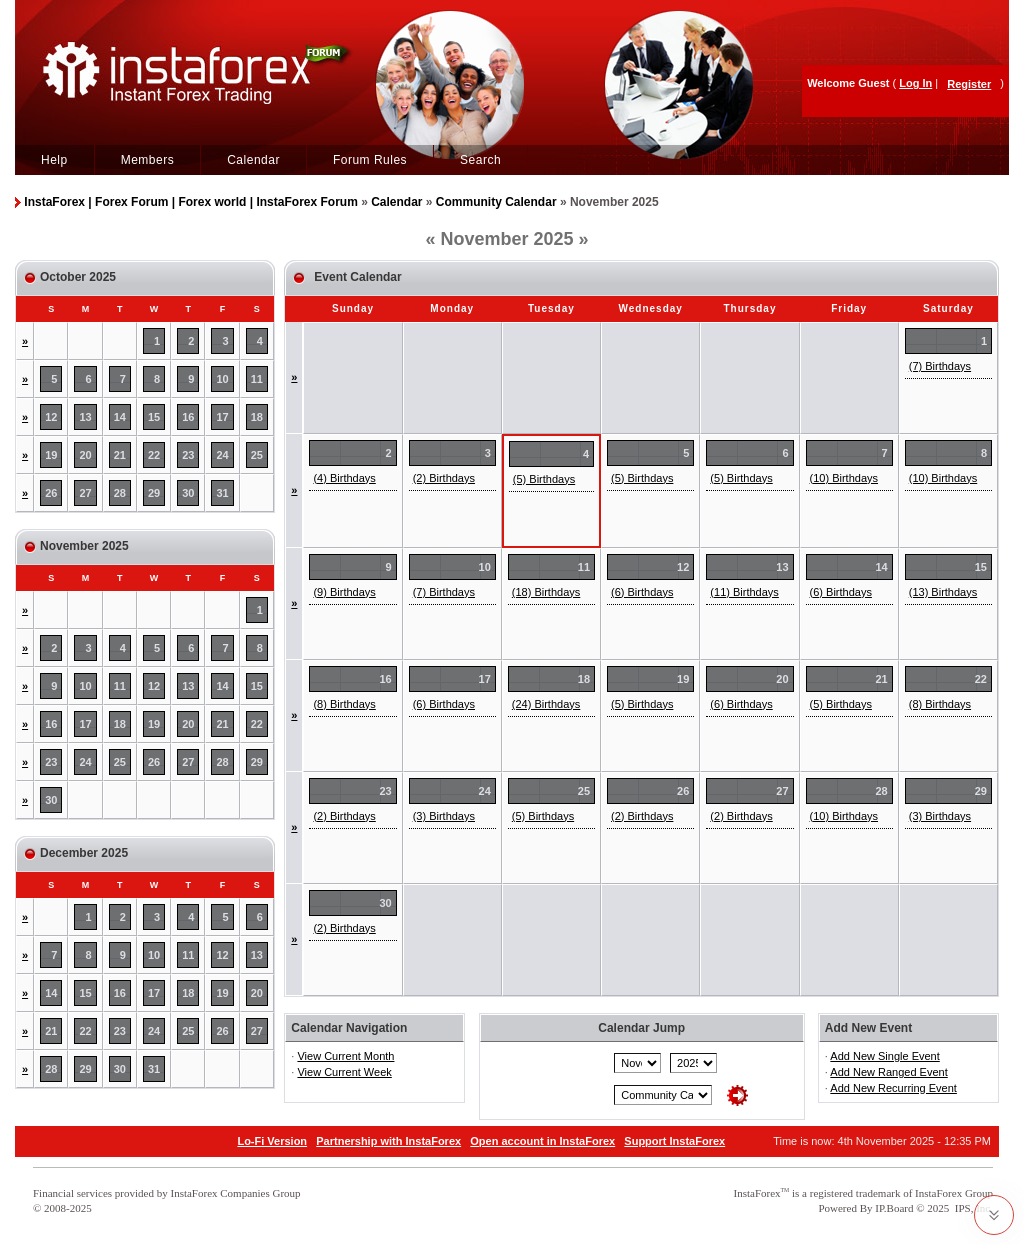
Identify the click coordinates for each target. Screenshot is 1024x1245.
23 (188, 455)
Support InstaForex (674, 1141)
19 (51, 455)
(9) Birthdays (344, 592)
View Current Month (345, 1056)
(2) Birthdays (444, 478)
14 (120, 417)
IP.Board (894, 1208)
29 (154, 493)
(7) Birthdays (940, 366)
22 (154, 455)
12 (51, 417)
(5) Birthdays (544, 479)
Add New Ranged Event (888, 1072)
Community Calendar (496, 202)
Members (148, 160)
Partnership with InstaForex (388, 1141)
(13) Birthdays (943, 592)
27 (85, 493)
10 (222, 379)
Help (54, 160)
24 (222, 455)
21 (120, 455)
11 (257, 379)
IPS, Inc (972, 1208)
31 (222, 493)
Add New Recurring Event (893, 1088)
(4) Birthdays (344, 478)
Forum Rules (370, 160)
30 (188, 493)
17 (222, 417)
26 (51, 493)
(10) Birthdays (844, 478)
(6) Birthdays (642, 592)
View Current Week (344, 1072)
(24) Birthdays (546, 704)
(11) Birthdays (744, 592)
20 (85, 455)
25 (257, 455)
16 (188, 417)
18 (257, 417)
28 (120, 493)
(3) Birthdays (444, 816)
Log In (915, 83)
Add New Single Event (884, 1056)
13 (85, 417)
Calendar (253, 160)
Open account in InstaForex (542, 1141)
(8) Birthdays (344, 704)
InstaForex (757, 1193)
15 (154, 417)
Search (480, 160)
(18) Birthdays (546, 592)
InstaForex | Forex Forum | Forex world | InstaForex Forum (190, 202)
